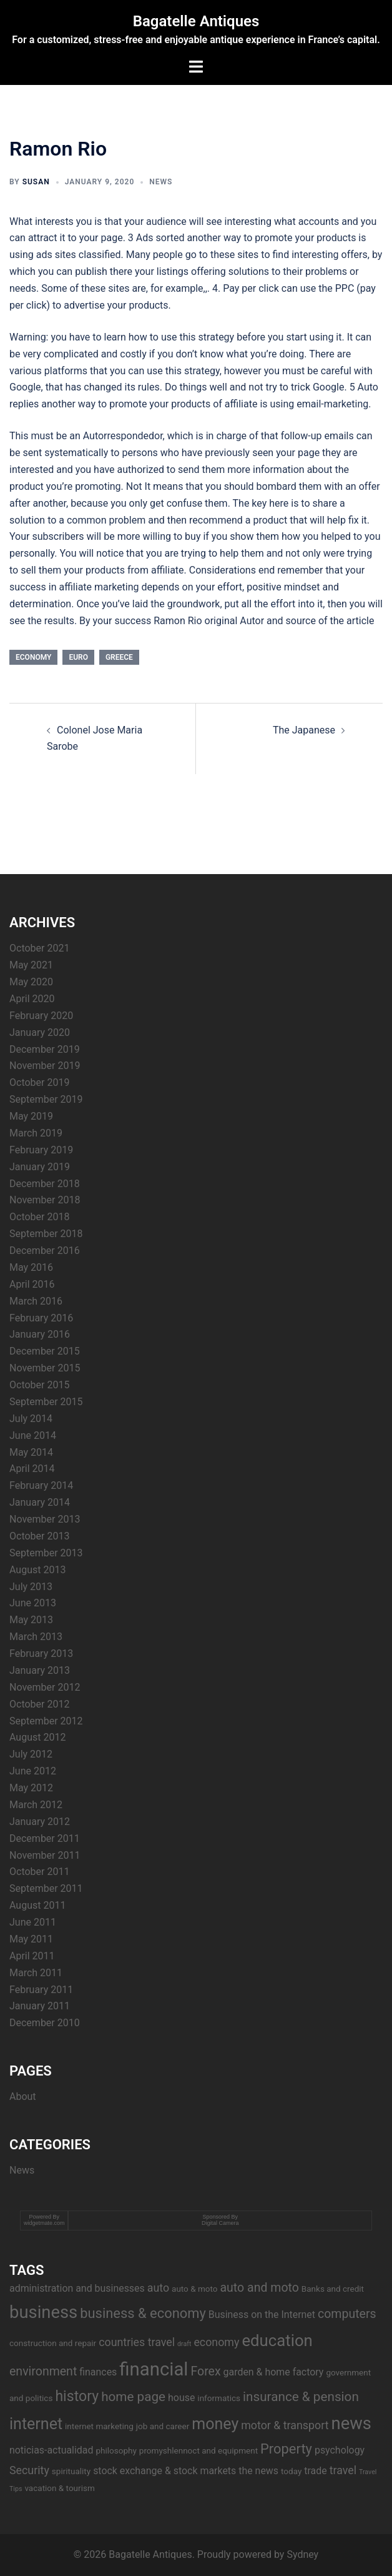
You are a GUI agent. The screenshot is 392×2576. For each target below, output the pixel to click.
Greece (119, 657)
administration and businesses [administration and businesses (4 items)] (77, 2288)
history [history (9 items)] (77, 2396)
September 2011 (46, 1888)
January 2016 (39, 1334)
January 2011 (39, 2006)
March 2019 (35, 1133)
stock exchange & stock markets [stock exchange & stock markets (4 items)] (164, 2471)
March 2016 (35, 1301)
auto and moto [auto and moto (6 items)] (259, 2287)
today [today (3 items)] (291, 2471)
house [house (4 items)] (181, 2398)
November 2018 (44, 1200)
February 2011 (41, 1990)
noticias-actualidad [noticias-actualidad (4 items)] (51, 2450)
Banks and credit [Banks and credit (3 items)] (332, 2289)
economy (33, 657)
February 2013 (41, 1653)
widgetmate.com (44, 2223)
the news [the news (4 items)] (258, 2471)
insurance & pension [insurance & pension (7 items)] (301, 2396)
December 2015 (44, 1351)
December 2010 (44, 2023)
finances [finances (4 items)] (98, 2372)
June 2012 (32, 1771)
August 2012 (37, 1737)
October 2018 (39, 1217)
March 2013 (35, 1637)
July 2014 (30, 1419)
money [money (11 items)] (215, 2424)
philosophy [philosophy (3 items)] (116, 2450)
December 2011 (44, 1838)
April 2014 (32, 1468)
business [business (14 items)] (43, 2312)
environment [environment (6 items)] (43, 2371)
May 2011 (31, 1939)
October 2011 (39, 1871)
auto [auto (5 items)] (158, 2287)
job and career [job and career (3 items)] (162, 2426)
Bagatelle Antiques (196, 21)
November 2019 (44, 1066)
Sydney (302, 2554)
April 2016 (32, 1284)
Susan (36, 181)
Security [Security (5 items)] (29, 2470)
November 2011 (44, 1855)
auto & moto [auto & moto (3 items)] (194, 2289)
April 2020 (32, 999)
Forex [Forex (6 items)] (205, 2371)
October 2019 (39, 1082)
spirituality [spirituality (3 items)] (71, 2471)
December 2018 (44, 1184)
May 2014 (31, 1452)
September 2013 (46, 1553)
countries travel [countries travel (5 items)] (137, 2342)
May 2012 (31, 1788)
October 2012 (39, 1704)
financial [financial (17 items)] (153, 2369)
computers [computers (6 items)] (347, 2314)
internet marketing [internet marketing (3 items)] (99, 2426)
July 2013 (30, 1587)
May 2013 (31, 1620)
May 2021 (31, 965)
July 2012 (30, 1754)
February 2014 (41, 1485)
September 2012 (46, 1721)
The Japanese (304, 730)
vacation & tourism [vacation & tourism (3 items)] (59, 2488)
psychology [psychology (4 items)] (340, 2450)
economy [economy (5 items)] (216, 2342)
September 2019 (46, 1099)
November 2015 (44, 1368)
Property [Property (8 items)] (286, 2449)
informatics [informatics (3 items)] (218, 2398)
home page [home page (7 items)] (133, 2396)
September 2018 (46, 1234)
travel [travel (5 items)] (343, 2470)
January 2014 (39, 1502)
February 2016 (41, 1318)
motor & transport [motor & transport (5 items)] (284, 2425)
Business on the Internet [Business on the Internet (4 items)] (261, 2314)
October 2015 (39, 1385)
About (22, 2096)
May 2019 (31, 1116)
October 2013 (39, 1536)
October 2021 (39, 948)
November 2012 (44, 1687)
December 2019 (44, 1049)
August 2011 (37, 1905)
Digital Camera (220, 2223)
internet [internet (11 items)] (35, 2424)
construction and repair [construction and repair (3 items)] (52, 2343)
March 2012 (35, 1805)
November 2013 (44, 1519)
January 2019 (39, 1167)
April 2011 (32, 1956)
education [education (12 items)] (277, 2340)
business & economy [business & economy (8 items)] (143, 2313)
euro (78, 657)
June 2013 (32, 1603)
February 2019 (41, 1150)
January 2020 (39, 1032)
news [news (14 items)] (351, 2424)
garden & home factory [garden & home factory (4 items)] (273, 2372)
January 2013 (39, 1670)
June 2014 (32, 1435)
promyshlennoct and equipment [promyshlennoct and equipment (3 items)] (198, 2450)
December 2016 (44, 1250)
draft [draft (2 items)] (184, 2344)
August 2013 (37, 1570)
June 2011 (32, 1922)
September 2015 (46, 1402)
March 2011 (35, 1973)
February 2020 (41, 1016)
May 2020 (31, 982)
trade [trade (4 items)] (315, 2471)
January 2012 (39, 1822)
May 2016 (31, 1267)
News (160, 181)
